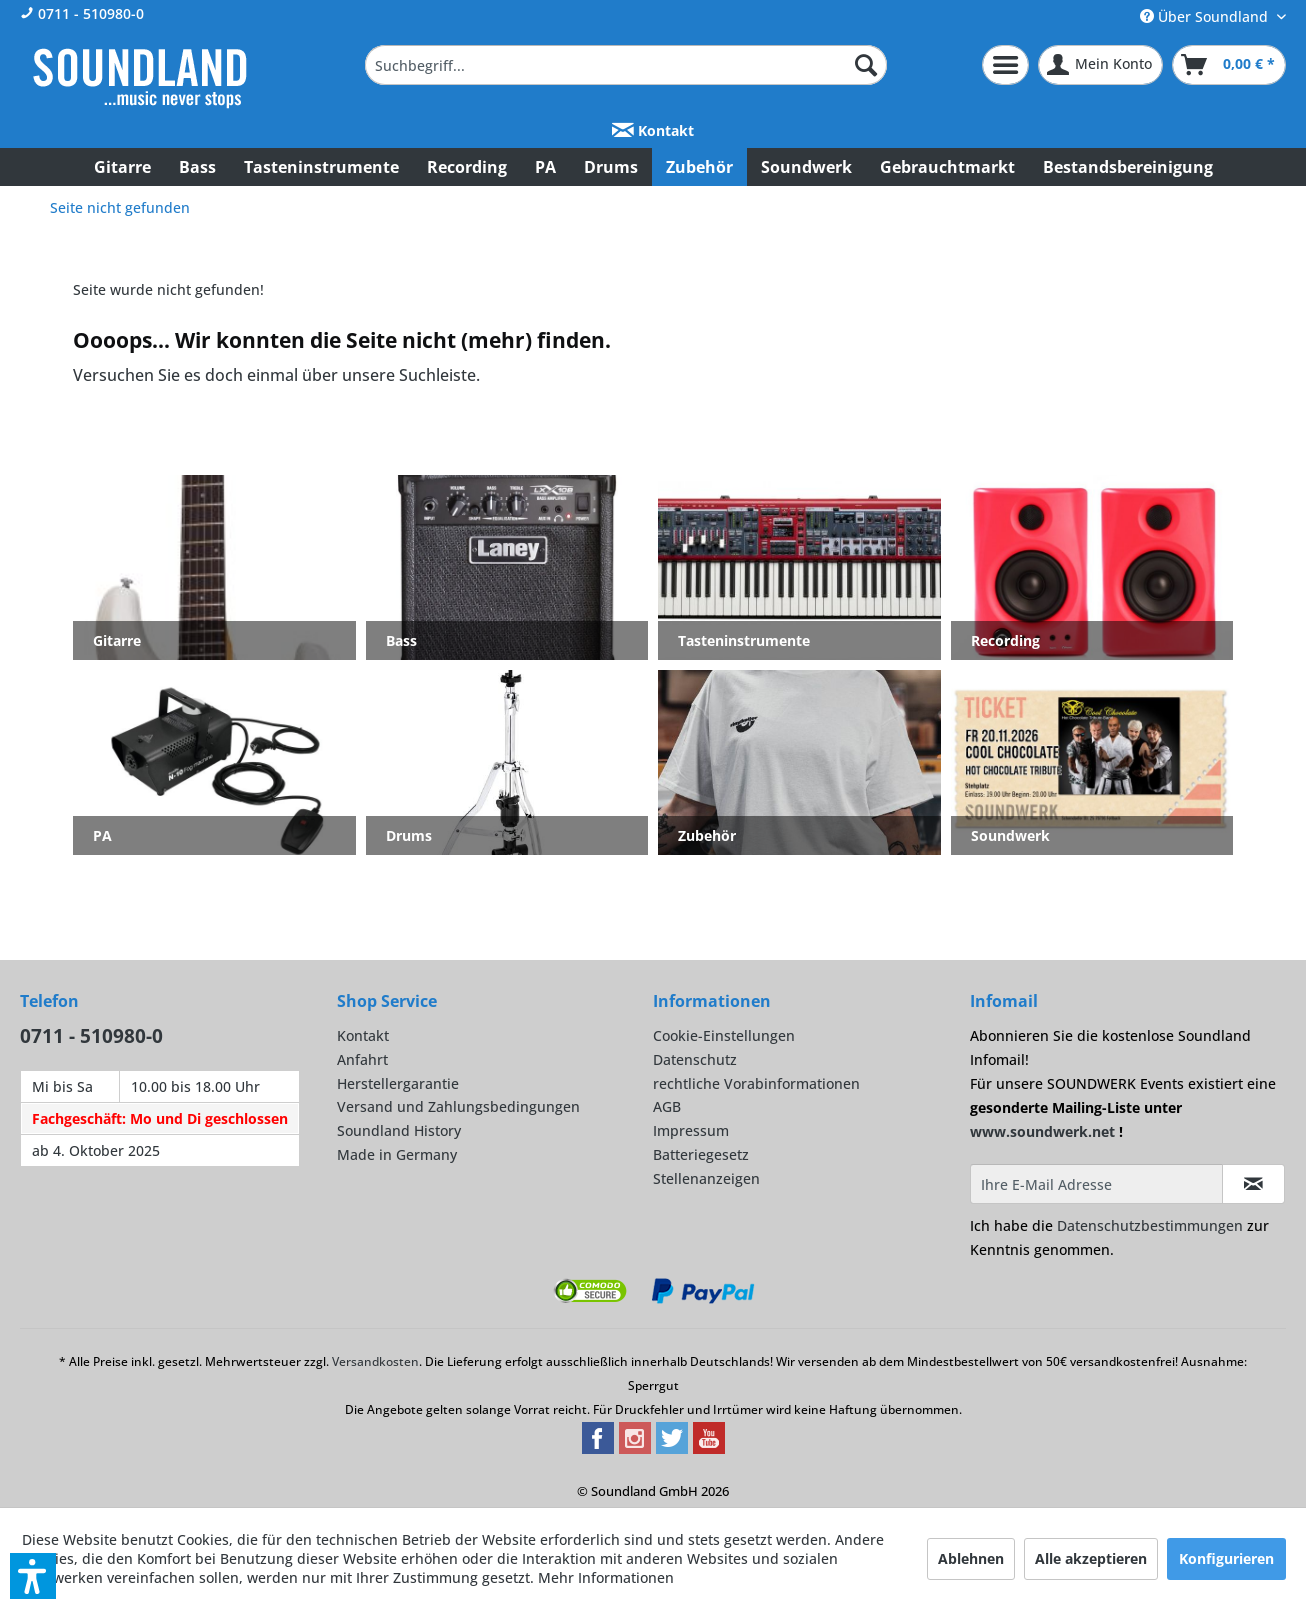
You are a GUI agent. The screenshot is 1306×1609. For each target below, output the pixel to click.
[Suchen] (866, 65)
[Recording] (467, 167)
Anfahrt (362, 1059)
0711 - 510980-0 (82, 13)
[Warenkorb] (1229, 65)
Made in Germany (397, 1154)
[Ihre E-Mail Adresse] (1096, 1184)
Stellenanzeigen (706, 1178)
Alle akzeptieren (1091, 1558)
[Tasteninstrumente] (321, 167)
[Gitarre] (122, 167)
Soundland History (399, 1130)
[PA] (545, 167)
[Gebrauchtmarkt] (947, 167)
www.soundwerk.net (1042, 1131)
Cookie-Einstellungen (724, 1035)
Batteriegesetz (701, 1154)
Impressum (691, 1130)
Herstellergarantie (398, 1083)
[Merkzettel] (1005, 65)
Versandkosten (375, 1361)
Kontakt (653, 130)
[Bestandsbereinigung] (1128, 167)
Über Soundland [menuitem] (1206, 16)
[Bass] (197, 167)
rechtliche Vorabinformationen (756, 1083)
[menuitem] (626, 65)
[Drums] (611, 167)
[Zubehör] (699, 167)
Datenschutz (695, 1059)
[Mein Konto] (1100, 65)
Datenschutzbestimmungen (1150, 1225)
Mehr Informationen (606, 1577)
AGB (667, 1106)
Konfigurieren (1226, 1558)
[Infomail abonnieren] (1253, 1184)
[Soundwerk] (806, 167)
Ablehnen (971, 1558)
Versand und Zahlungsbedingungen (458, 1106)
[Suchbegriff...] (626, 65)
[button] (33, 1576)
